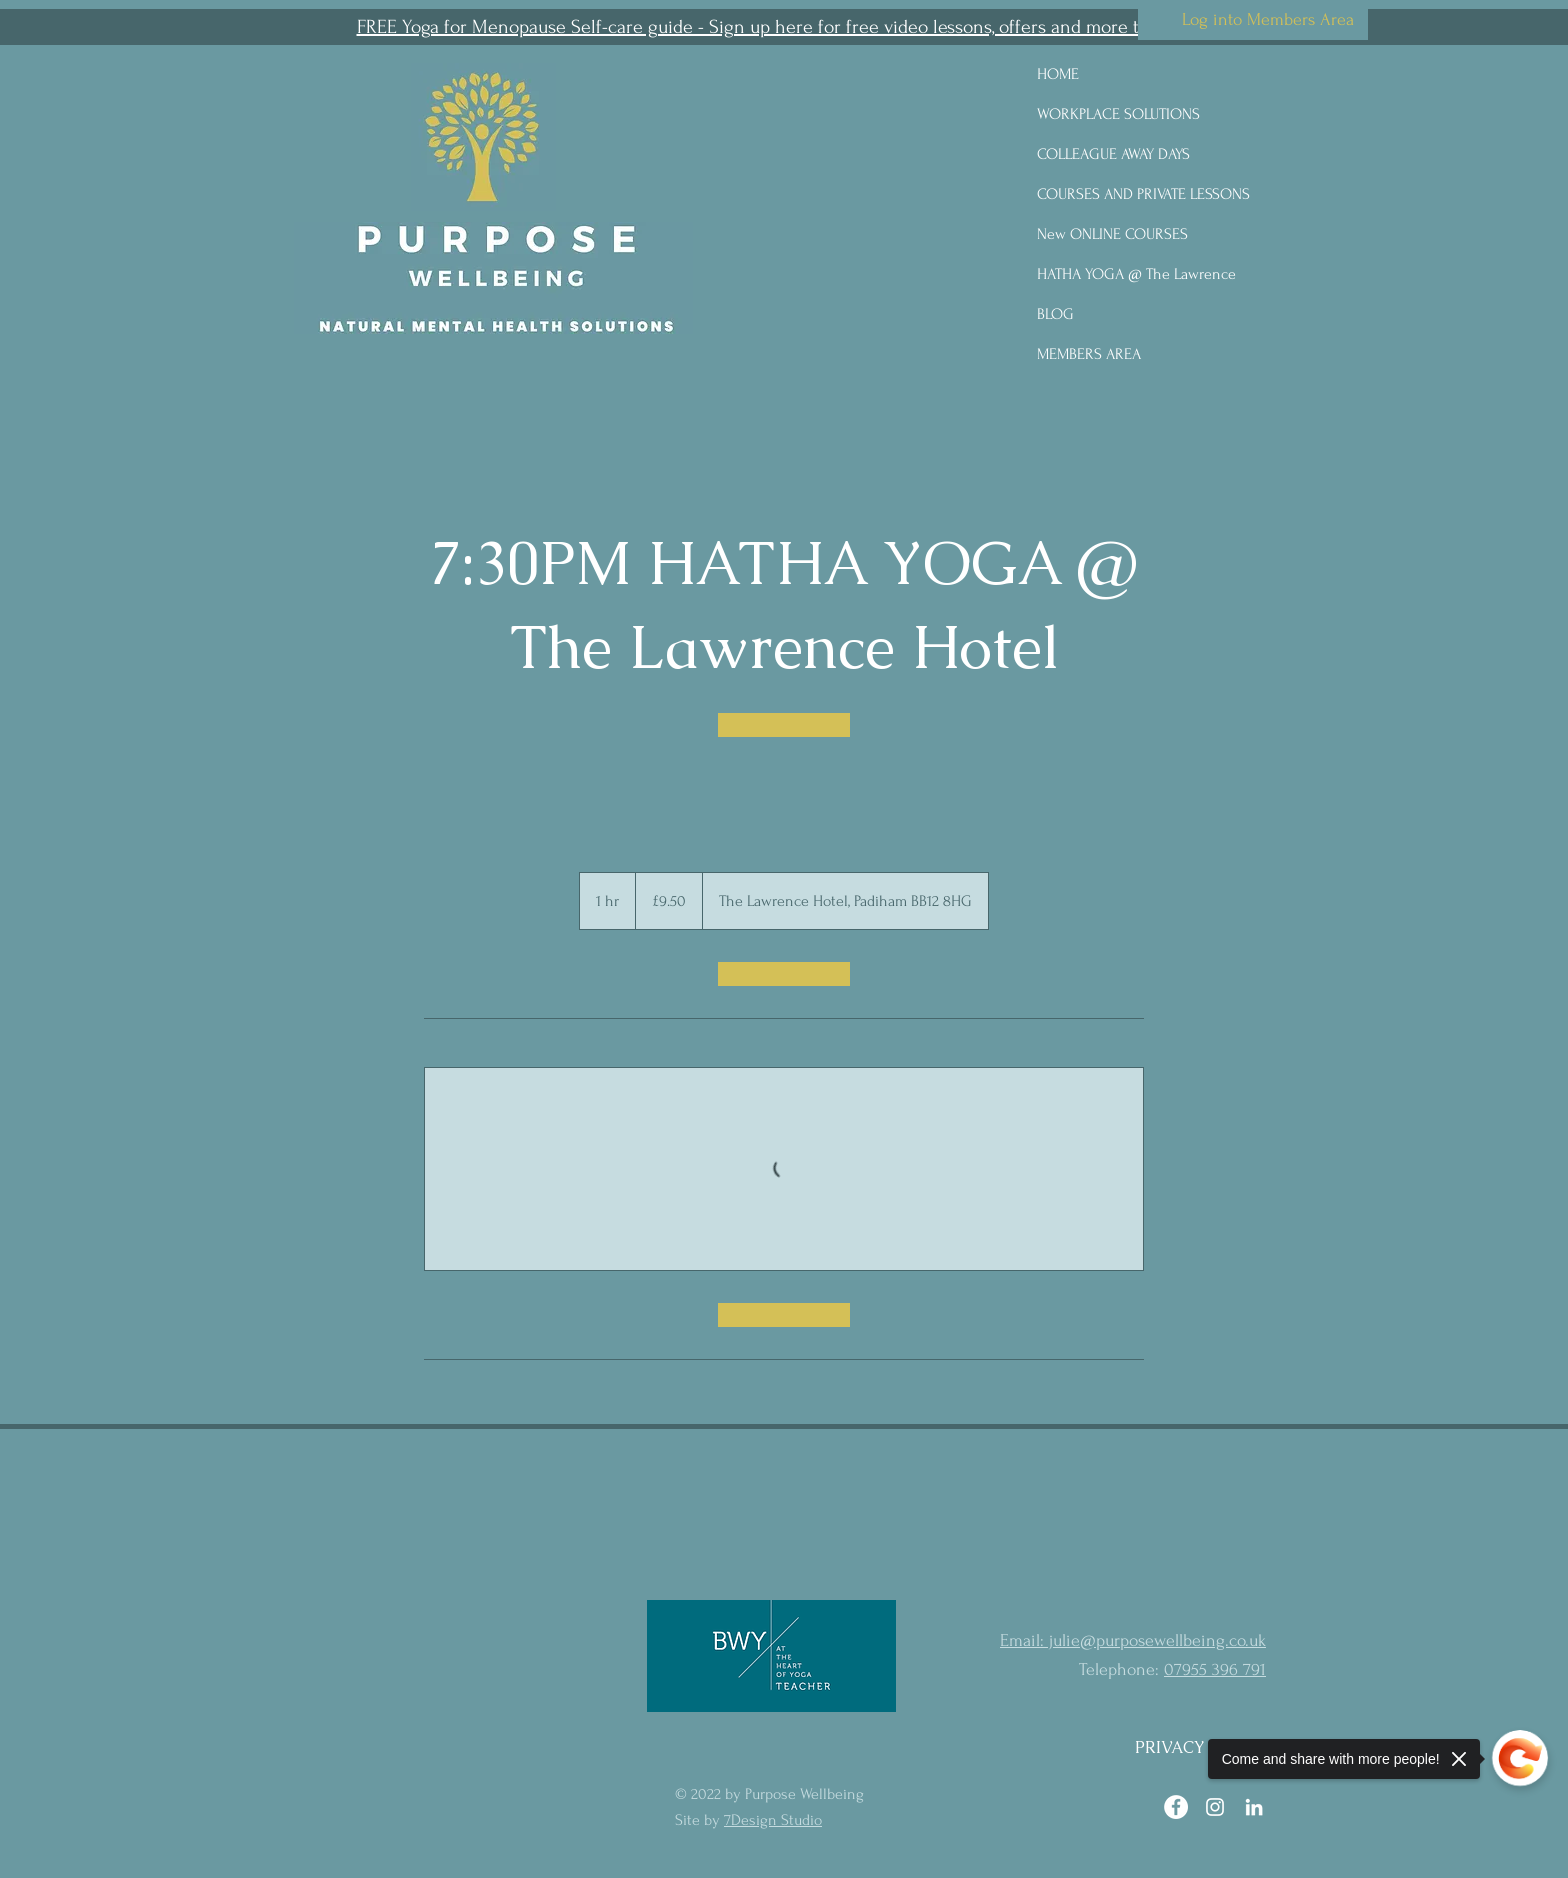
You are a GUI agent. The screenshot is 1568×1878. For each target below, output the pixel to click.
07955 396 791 (1215, 1669)
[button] (783, 27)
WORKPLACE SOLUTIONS (1118, 114)
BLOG (1055, 314)
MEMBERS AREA (1089, 354)
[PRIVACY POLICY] (1202, 1747)
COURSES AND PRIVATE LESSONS (1143, 194)
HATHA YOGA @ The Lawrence (1136, 274)
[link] (784, 725)
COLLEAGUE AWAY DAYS (1113, 154)
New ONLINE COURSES (1112, 234)
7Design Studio (773, 1820)
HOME (1058, 74)
